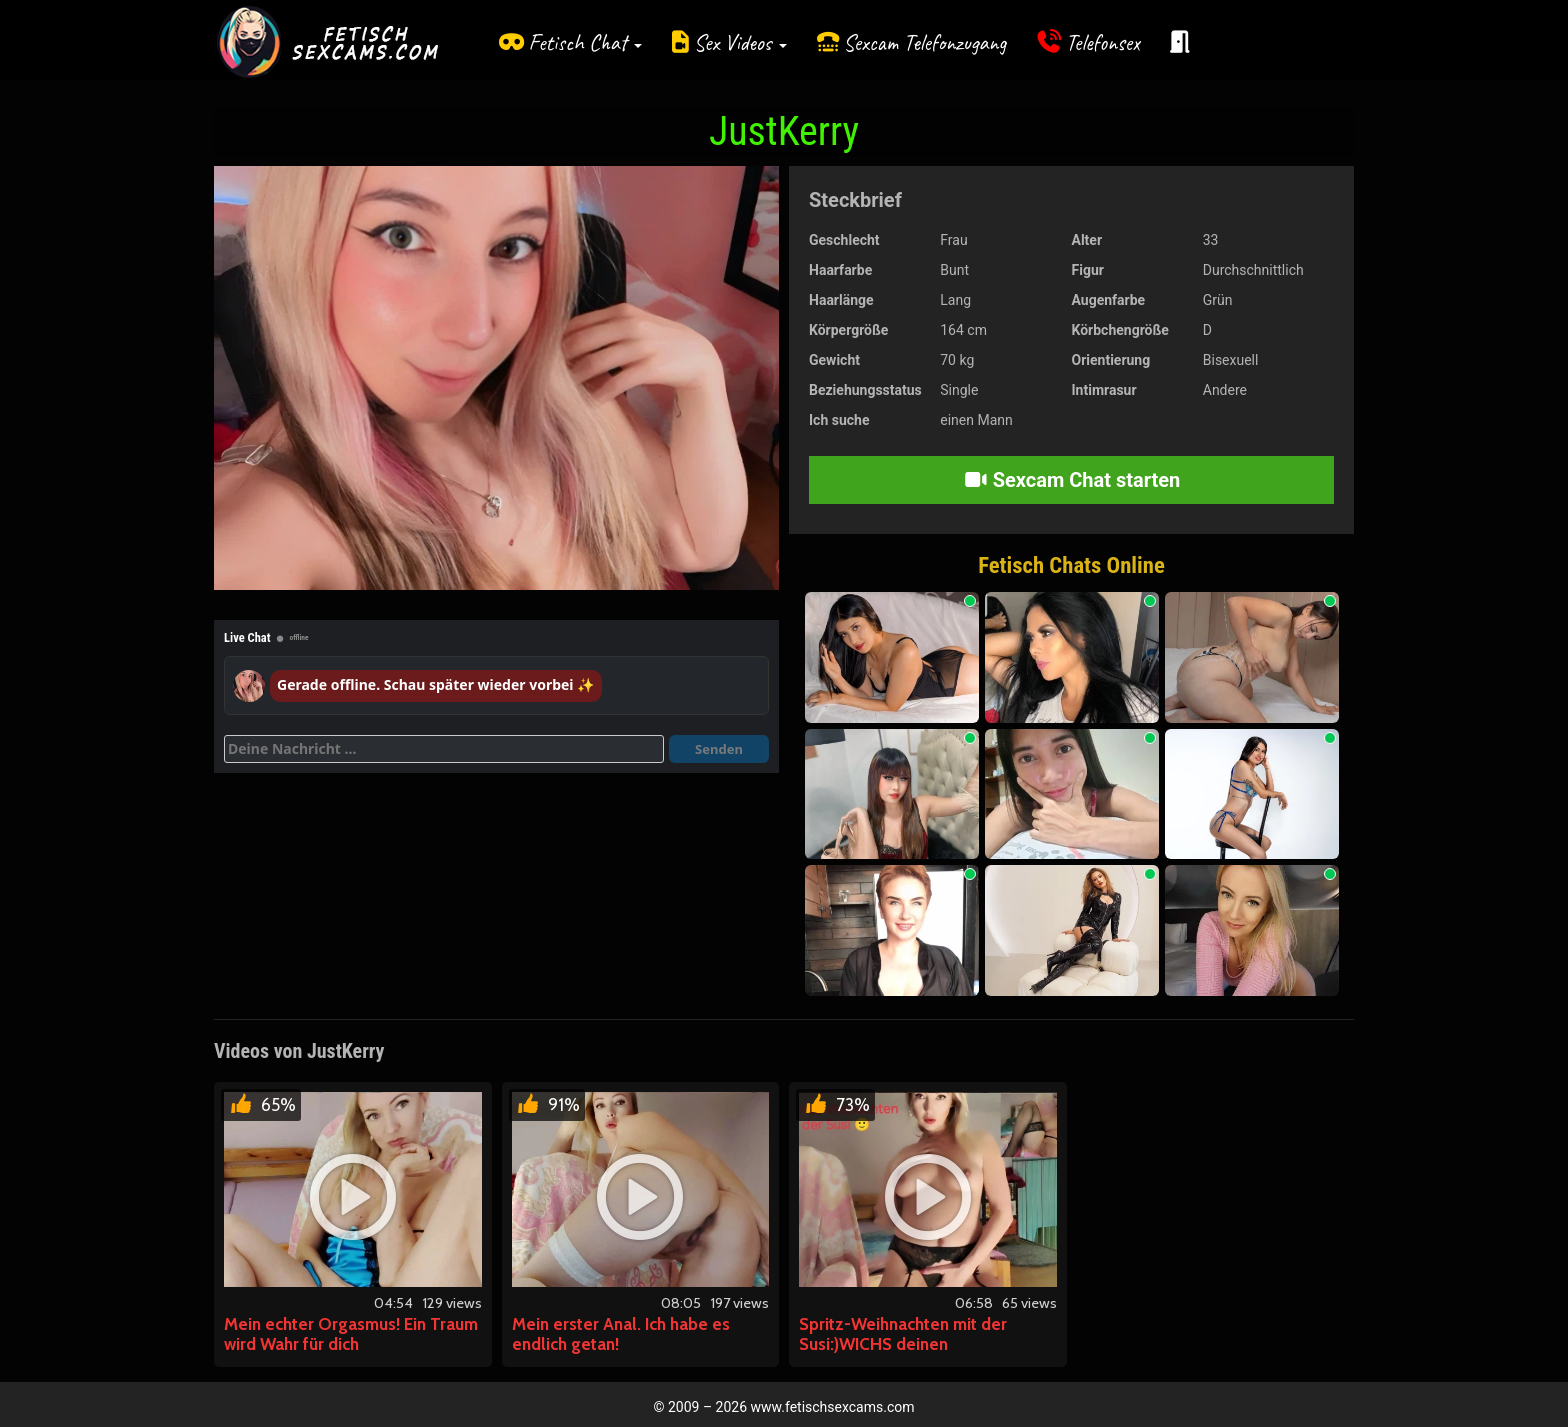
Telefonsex (1103, 42)
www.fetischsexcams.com (833, 1407)
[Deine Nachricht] (444, 749)
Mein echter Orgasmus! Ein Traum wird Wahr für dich (351, 1334)
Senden (719, 749)
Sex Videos (740, 42)
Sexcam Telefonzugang (924, 42)
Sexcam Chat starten (1072, 480)
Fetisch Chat (585, 42)
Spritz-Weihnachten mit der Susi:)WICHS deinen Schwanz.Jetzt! (903, 1344)
